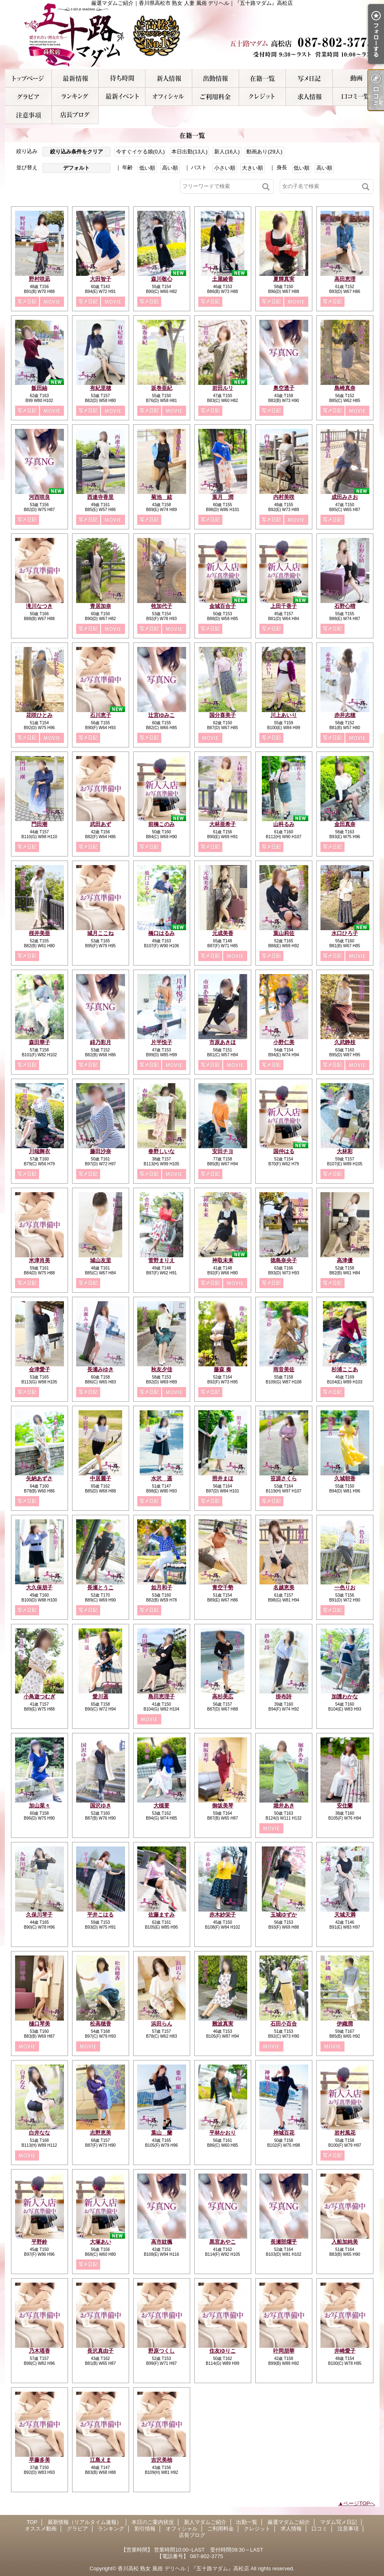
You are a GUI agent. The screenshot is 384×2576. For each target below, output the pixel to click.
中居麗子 (100, 1478)
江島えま (100, 2460)
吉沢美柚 (161, 2460)
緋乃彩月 (100, 1042)
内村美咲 (283, 497)
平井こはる (100, 1915)
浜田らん (161, 2024)
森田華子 (39, 1042)
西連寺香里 (100, 497)
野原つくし (161, 2351)
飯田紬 (39, 388)
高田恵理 (344, 279)
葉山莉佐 (283, 933)
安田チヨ (222, 1151)
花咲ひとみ (39, 715)
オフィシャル (168, 96)
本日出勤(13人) (189, 152)
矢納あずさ (39, 1478)
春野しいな (161, 1151)
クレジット (262, 96)
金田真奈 (344, 824)
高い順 (170, 168)
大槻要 (161, 1806)
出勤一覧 (215, 78)
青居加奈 (100, 606)
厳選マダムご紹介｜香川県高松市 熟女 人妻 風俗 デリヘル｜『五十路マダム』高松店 (192, 34)
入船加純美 (344, 2242)
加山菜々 (39, 1806)
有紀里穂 (100, 388)
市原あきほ (222, 1042)
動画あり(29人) (264, 152)
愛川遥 (100, 1696)
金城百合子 (222, 606)
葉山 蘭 (161, 2133)
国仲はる (283, 1151)
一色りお (344, 1587)
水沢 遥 (161, 1478)
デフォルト (76, 168)
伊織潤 (345, 2024)
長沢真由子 (100, 2351)
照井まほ (222, 1478)
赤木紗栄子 (222, 1915)
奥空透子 (283, 388)
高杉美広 (222, 1696)
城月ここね (100, 933)
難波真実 (222, 2024)
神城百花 (283, 2133)
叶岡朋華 (283, 2351)
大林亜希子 (222, 824)
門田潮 (39, 824)
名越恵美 (283, 1587)
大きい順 (252, 168)
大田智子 (100, 279)
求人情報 (309, 96)
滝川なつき (39, 606)
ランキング (75, 96)
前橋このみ (161, 824)
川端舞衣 (39, 1151)
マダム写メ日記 (309, 78)
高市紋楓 (161, 2242)
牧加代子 (161, 606)
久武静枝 (344, 1042)
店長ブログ (75, 115)
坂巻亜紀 (161, 388)
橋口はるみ (161, 933)
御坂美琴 (222, 1806)
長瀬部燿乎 (283, 2242)
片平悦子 (161, 1042)
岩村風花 (344, 2133)
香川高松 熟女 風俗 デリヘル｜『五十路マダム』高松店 (183, 2568)
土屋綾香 (222, 279)
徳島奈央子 (283, 1260)
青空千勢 (222, 1587)
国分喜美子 (222, 715)
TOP (28, 78)
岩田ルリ (222, 388)
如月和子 (161, 1587)
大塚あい (100, 2242)
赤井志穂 (344, 715)
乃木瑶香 (39, 2351)
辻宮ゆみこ (161, 715)
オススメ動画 (356, 78)
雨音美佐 (283, 1369)
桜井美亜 (39, 933)
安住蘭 (345, 1806)
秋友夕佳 (161, 1369)
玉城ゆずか (283, 1915)
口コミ (356, 96)
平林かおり (222, 2133)
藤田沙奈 (100, 1151)
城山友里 (100, 1260)
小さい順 (224, 168)
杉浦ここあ (344, 1369)
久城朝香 (344, 1478)
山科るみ (283, 824)
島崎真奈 (344, 388)
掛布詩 (284, 1696)
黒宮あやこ (222, 2242)
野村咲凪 (39, 279)
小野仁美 (283, 1042)
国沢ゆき (100, 1806)
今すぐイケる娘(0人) (140, 152)
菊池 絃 (161, 497)
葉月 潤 (222, 497)
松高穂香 (100, 2024)
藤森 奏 (222, 1369)
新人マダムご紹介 (168, 78)
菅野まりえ (161, 1260)
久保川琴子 (39, 1915)
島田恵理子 (161, 1696)
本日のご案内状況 (122, 78)
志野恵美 (100, 2133)
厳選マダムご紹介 (262, 78)
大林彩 (345, 1151)
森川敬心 (161, 279)
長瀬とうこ (100, 1587)
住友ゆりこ (222, 2351)
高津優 (345, 1260)
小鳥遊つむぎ (39, 1696)
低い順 (147, 168)
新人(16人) (226, 152)
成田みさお (344, 497)
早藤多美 (39, 2460)
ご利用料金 (215, 96)
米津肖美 (39, 1260)
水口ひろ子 (344, 933)
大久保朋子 (39, 1587)
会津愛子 (39, 1369)
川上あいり (283, 715)
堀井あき (283, 1806)
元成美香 (222, 933)
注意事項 (28, 115)
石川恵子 (100, 715)
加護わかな (344, 1696)
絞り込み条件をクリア (76, 152)
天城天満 (344, 1915)
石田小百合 (283, 2024)
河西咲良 (39, 497)
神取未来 (222, 1260)
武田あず (100, 824)
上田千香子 (283, 606)
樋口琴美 (39, 2024)
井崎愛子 (344, 2351)
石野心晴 (344, 606)
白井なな (39, 2133)
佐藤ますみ (161, 1915)
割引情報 (122, 96)
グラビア (28, 96)
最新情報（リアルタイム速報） (75, 78)
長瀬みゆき (100, 1369)
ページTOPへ (359, 2503)
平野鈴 (39, 2242)
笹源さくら (283, 1478)
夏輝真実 (283, 279)
